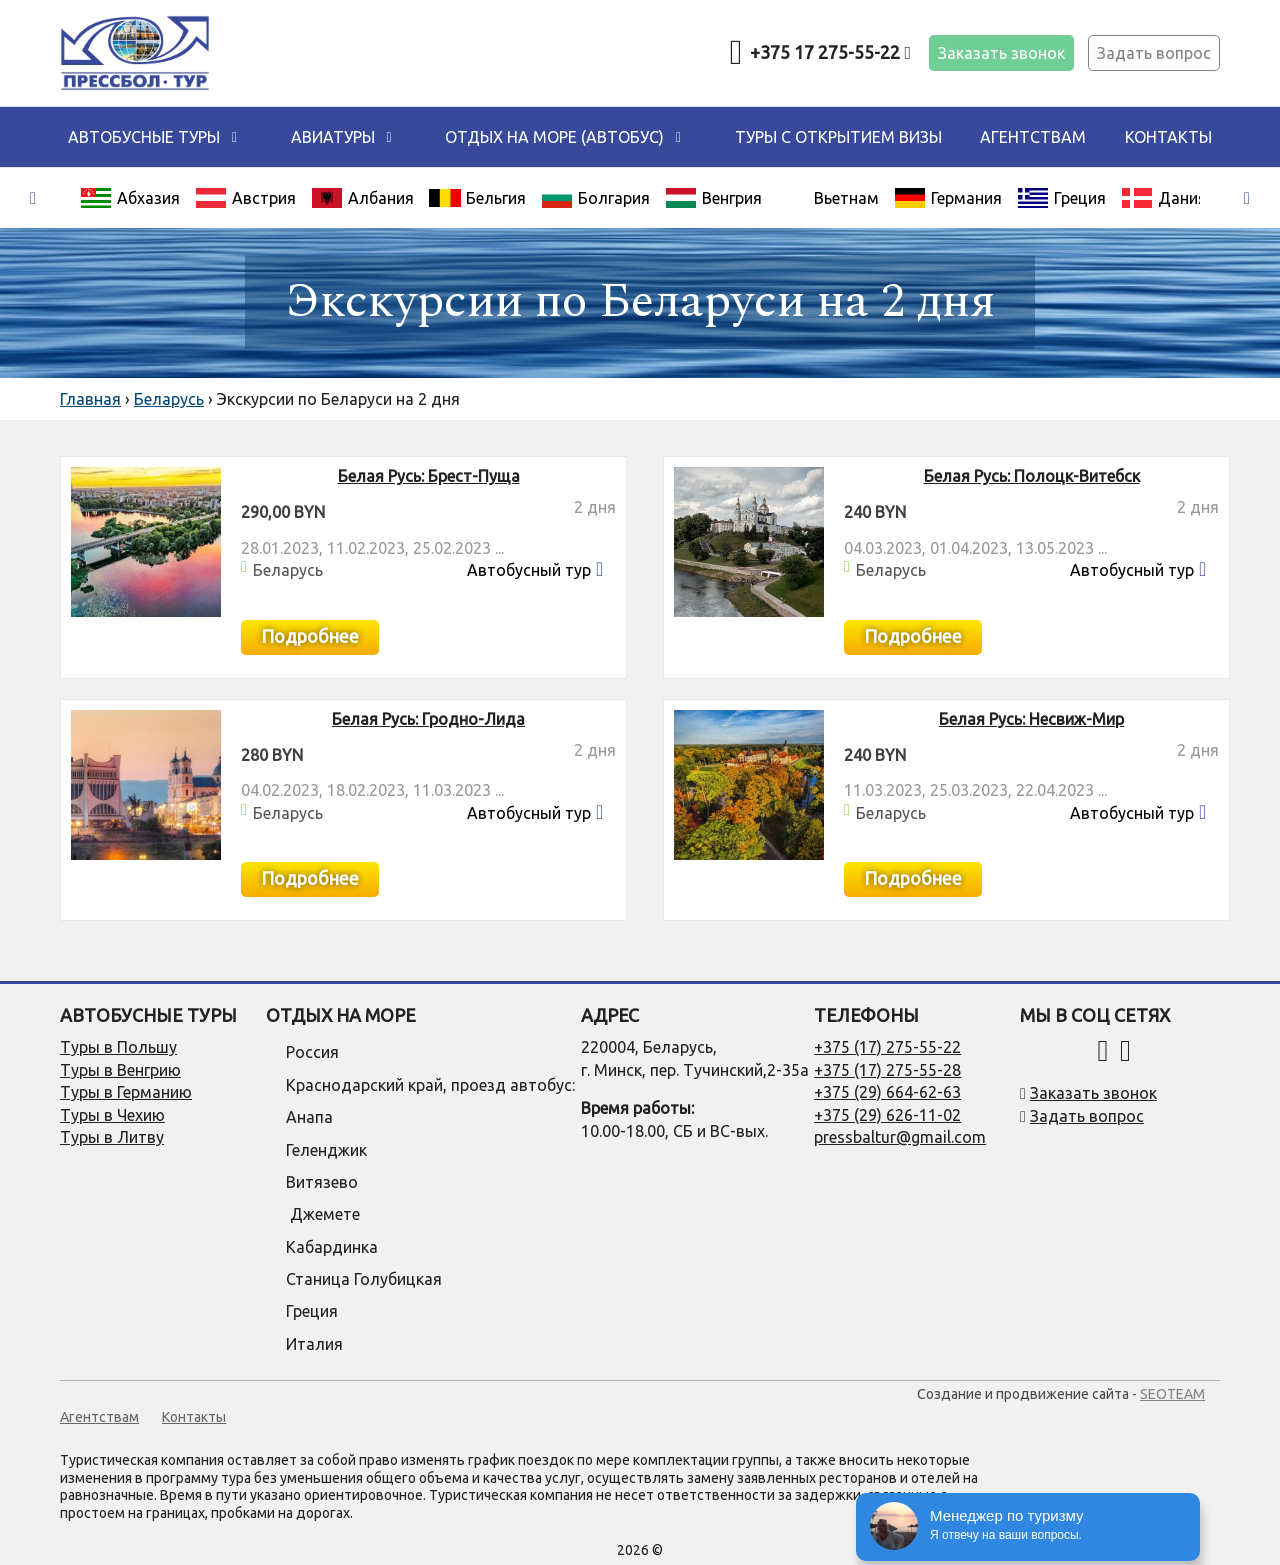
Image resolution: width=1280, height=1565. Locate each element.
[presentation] (33, 198)
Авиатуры (333, 137)
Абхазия (130, 198)
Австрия (245, 198)
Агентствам (1033, 137)
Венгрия (713, 198)
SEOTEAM (1172, 1394)
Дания (1164, 198)
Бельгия (477, 198)
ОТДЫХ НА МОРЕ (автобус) (554, 137)
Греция (1061, 198)
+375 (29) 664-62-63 (887, 1092)
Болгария (595, 198)
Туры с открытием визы (838, 137)
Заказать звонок (1001, 53)
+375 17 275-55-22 (830, 52)
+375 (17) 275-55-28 (887, 1070)
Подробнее (310, 636)
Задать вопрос (1154, 53)
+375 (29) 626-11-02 (887, 1115)
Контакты (1168, 137)
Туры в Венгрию (120, 1070)
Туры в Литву (112, 1137)
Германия (948, 198)
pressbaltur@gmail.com (900, 1137)
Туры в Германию (126, 1092)
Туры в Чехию (112, 1115)
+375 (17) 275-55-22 (887, 1047)
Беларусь (288, 570)
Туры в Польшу (118, 1047)
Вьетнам (846, 198)
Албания (362, 198)
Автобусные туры (144, 137)
